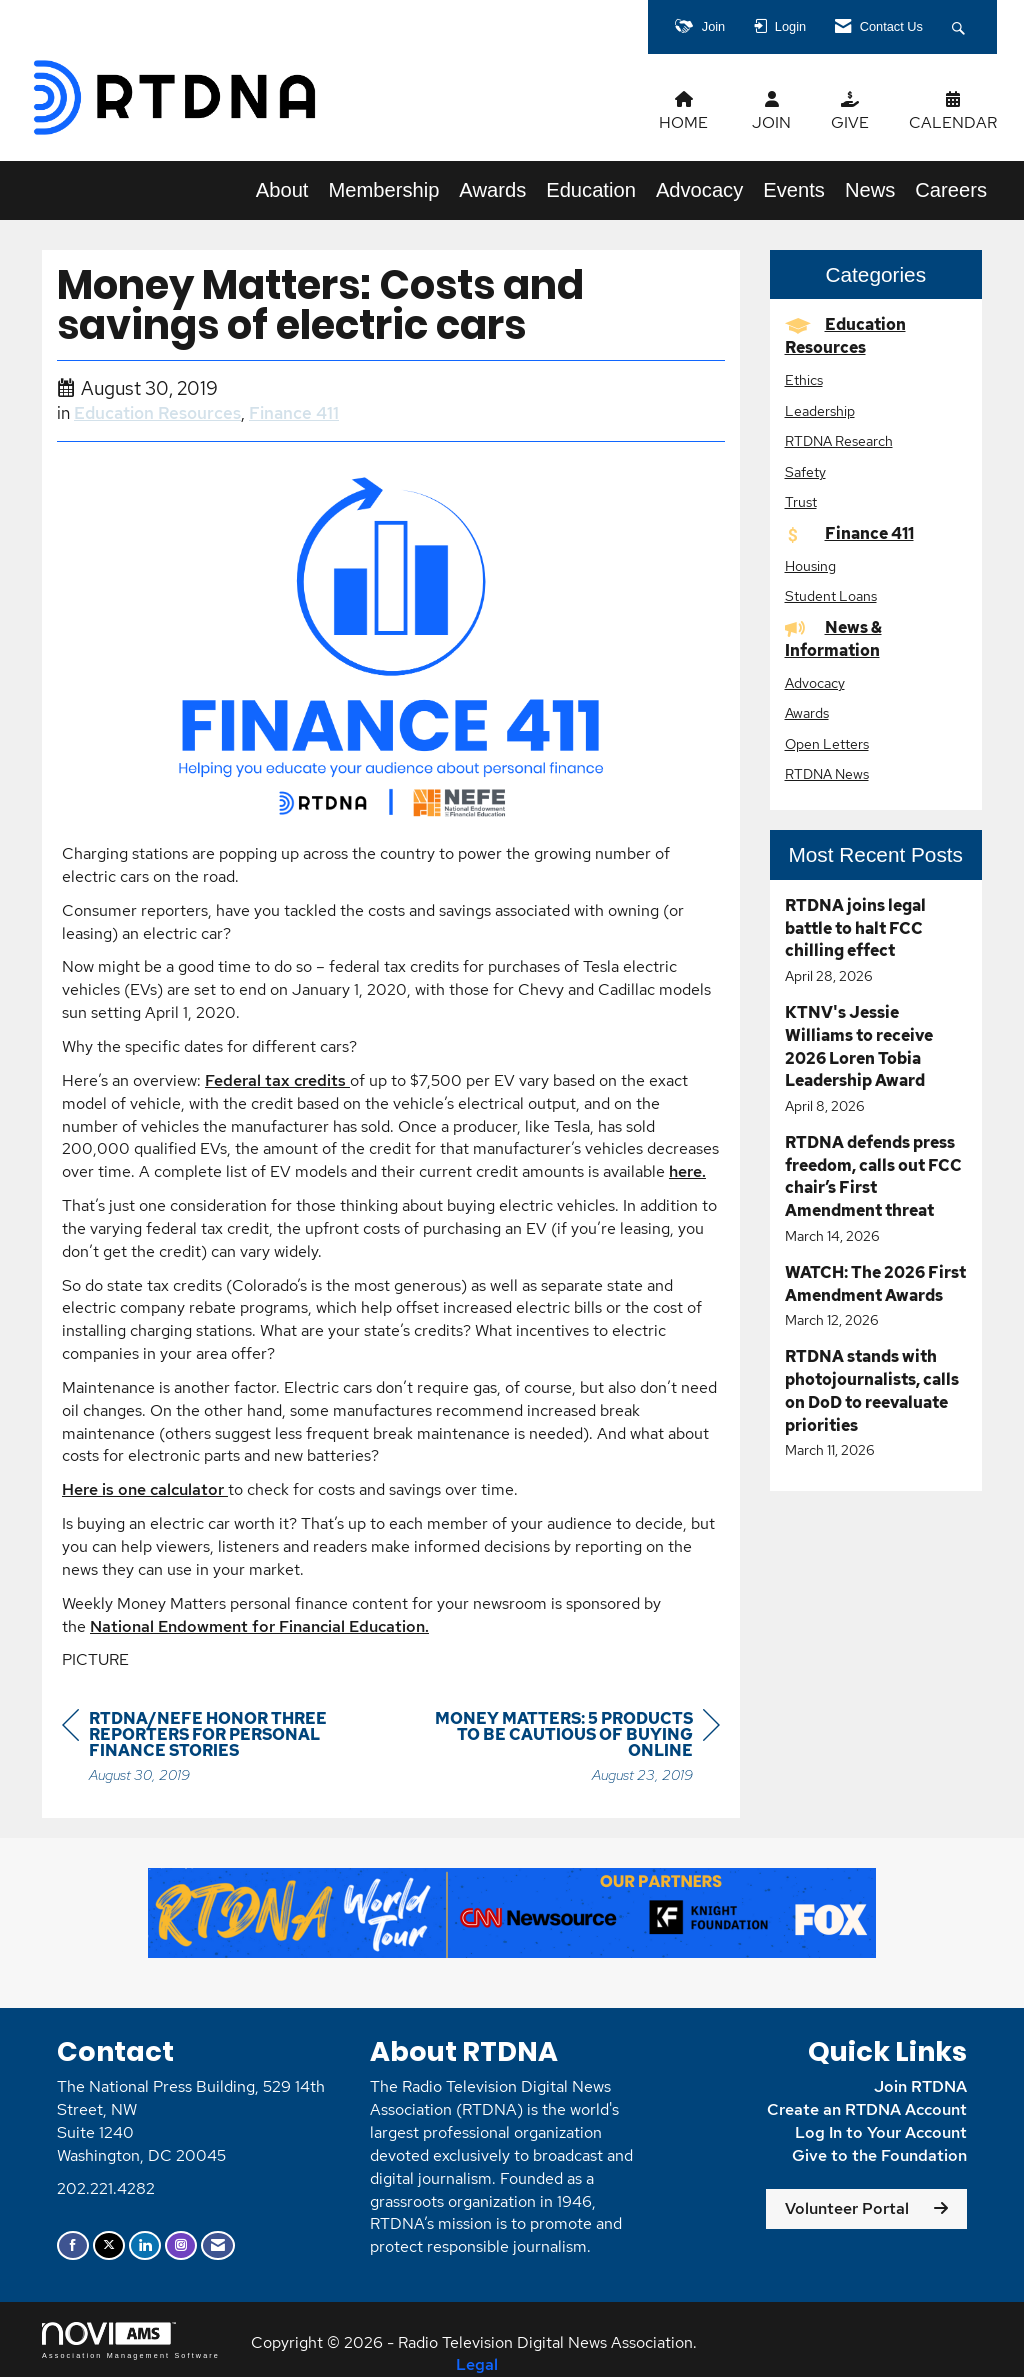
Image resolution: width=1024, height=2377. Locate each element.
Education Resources (157, 413)
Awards (492, 190)
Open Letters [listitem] (827, 743)
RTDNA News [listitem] (827, 773)
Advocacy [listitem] (815, 682)
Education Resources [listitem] (845, 336)
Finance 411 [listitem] (849, 533)
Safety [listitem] (805, 471)
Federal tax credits (277, 1080)
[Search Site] (961, 27)
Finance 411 (294, 413)
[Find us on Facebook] (73, 2245)
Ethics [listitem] (804, 379)
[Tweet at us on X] (109, 2245)
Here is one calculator (145, 1489)
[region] (570, 1749)
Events (794, 190)
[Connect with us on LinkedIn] (145, 2245)
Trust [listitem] (801, 501)
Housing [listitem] (810, 565)
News (870, 190)
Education (591, 190)
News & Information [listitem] (833, 639)
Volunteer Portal (847, 2208)
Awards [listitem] (807, 712)
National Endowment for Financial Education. (259, 1626)
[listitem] (876, 941)
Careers (951, 190)
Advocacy (699, 190)
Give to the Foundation (879, 2155)
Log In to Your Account (881, 2132)
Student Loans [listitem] (831, 595)
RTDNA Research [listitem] (839, 440)
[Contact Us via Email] (218, 2245)
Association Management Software (131, 2340)
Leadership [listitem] (820, 410)
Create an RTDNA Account (867, 2109)
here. (687, 1171)
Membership (383, 190)
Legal (477, 2364)
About (282, 190)
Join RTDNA (920, 2086)
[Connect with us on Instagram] (181, 2245)
